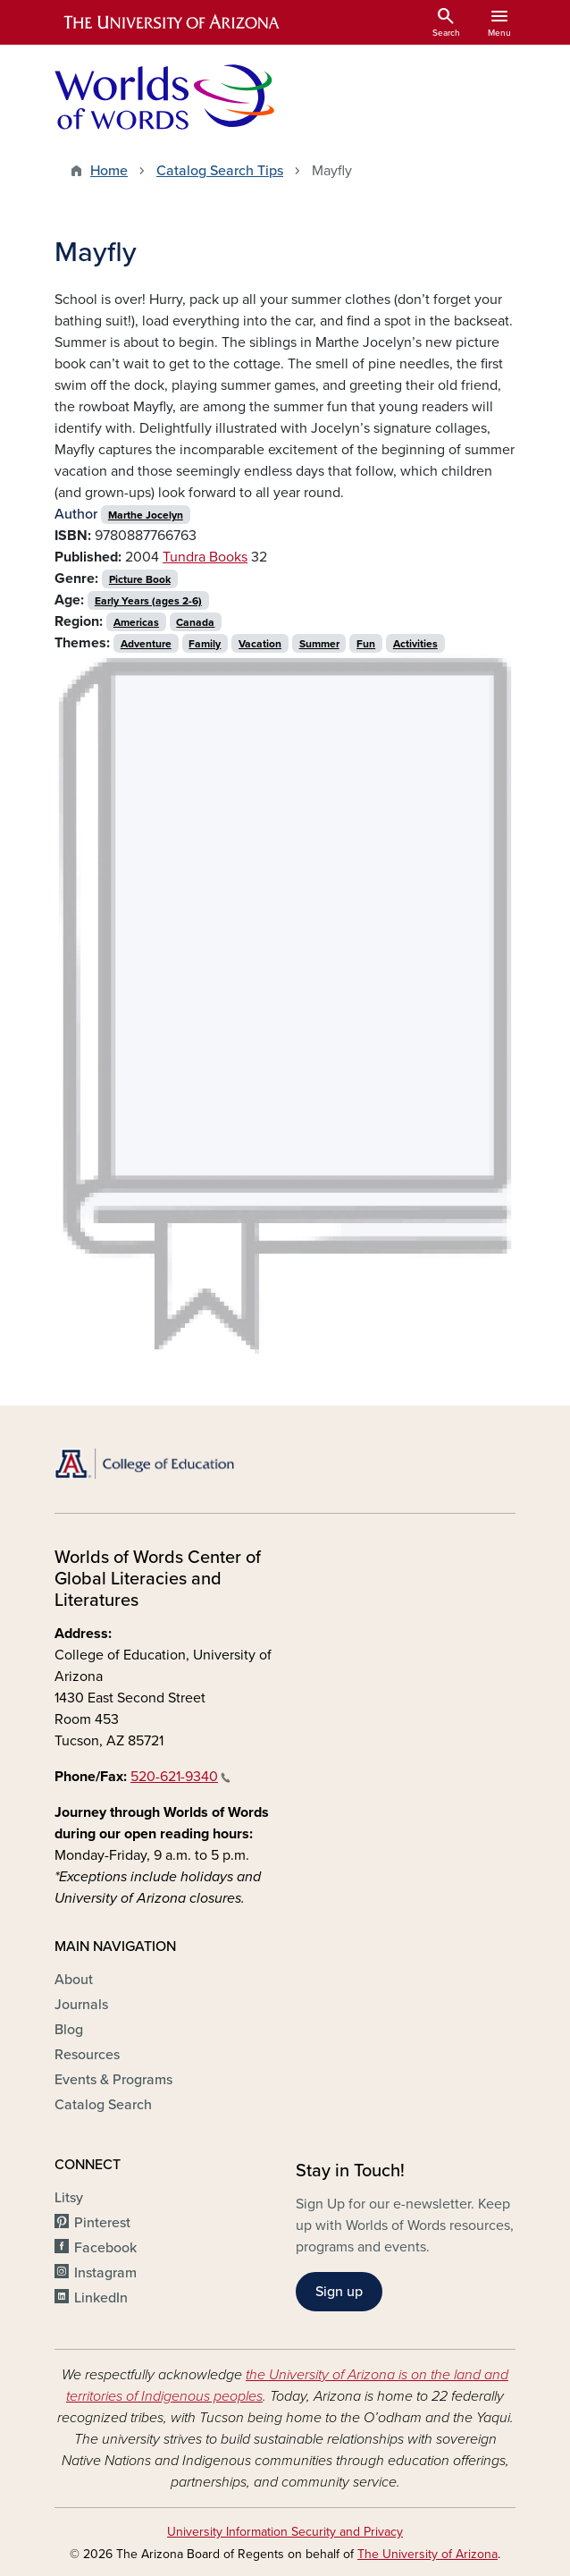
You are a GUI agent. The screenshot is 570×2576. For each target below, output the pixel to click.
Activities (415, 644)
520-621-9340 (180, 1777)
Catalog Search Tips (219, 171)
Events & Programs (113, 2080)
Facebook (105, 2248)
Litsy (68, 2198)
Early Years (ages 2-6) (148, 601)
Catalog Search (103, 2105)
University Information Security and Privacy (285, 2531)
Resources (87, 2055)
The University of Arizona (427, 2554)
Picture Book (140, 579)
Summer (319, 644)
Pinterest (102, 2223)
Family (205, 644)
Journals (81, 2005)
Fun (365, 644)
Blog (68, 2030)
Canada (195, 622)
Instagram (105, 2273)
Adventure (146, 644)
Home (109, 171)
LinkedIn (101, 2298)
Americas (136, 622)
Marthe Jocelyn (145, 515)
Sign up (339, 2292)
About (73, 1980)
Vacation (260, 644)
